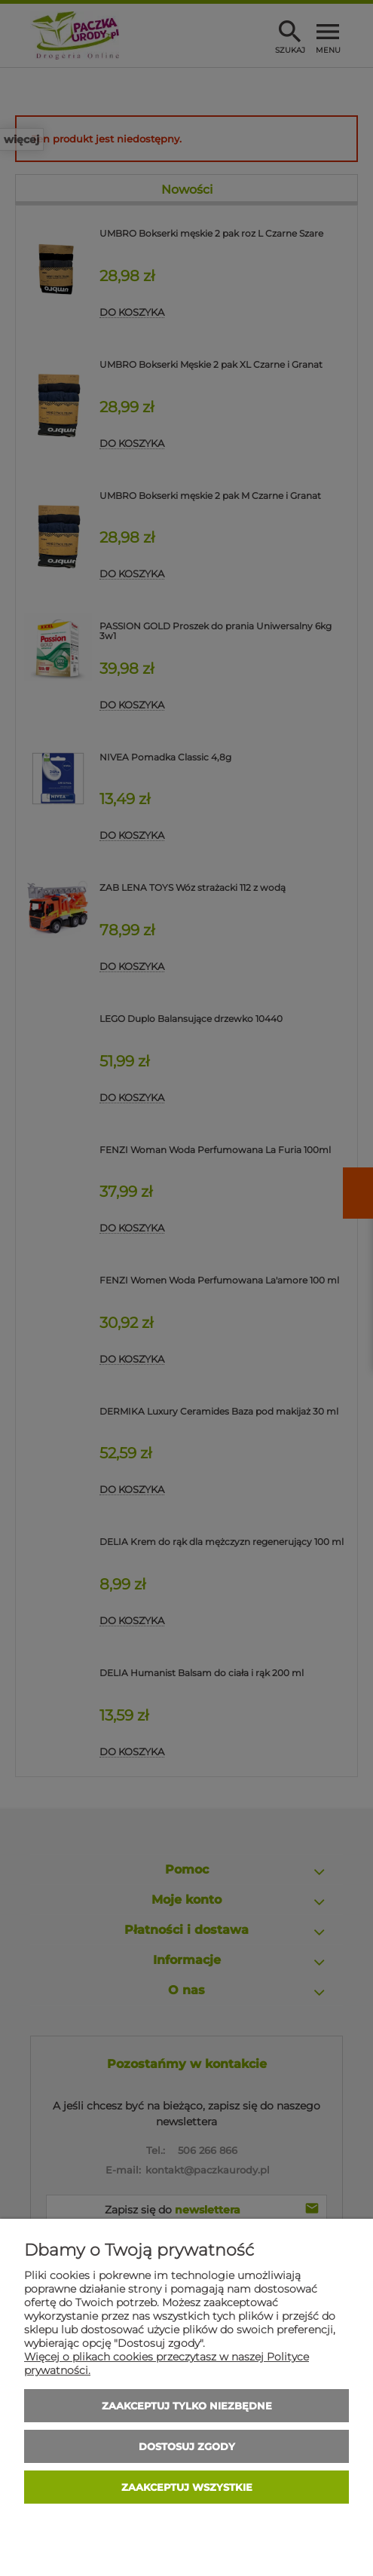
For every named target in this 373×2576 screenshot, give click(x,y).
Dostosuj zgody (187, 2446)
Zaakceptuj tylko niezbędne (187, 2406)
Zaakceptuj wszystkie (186, 2487)
